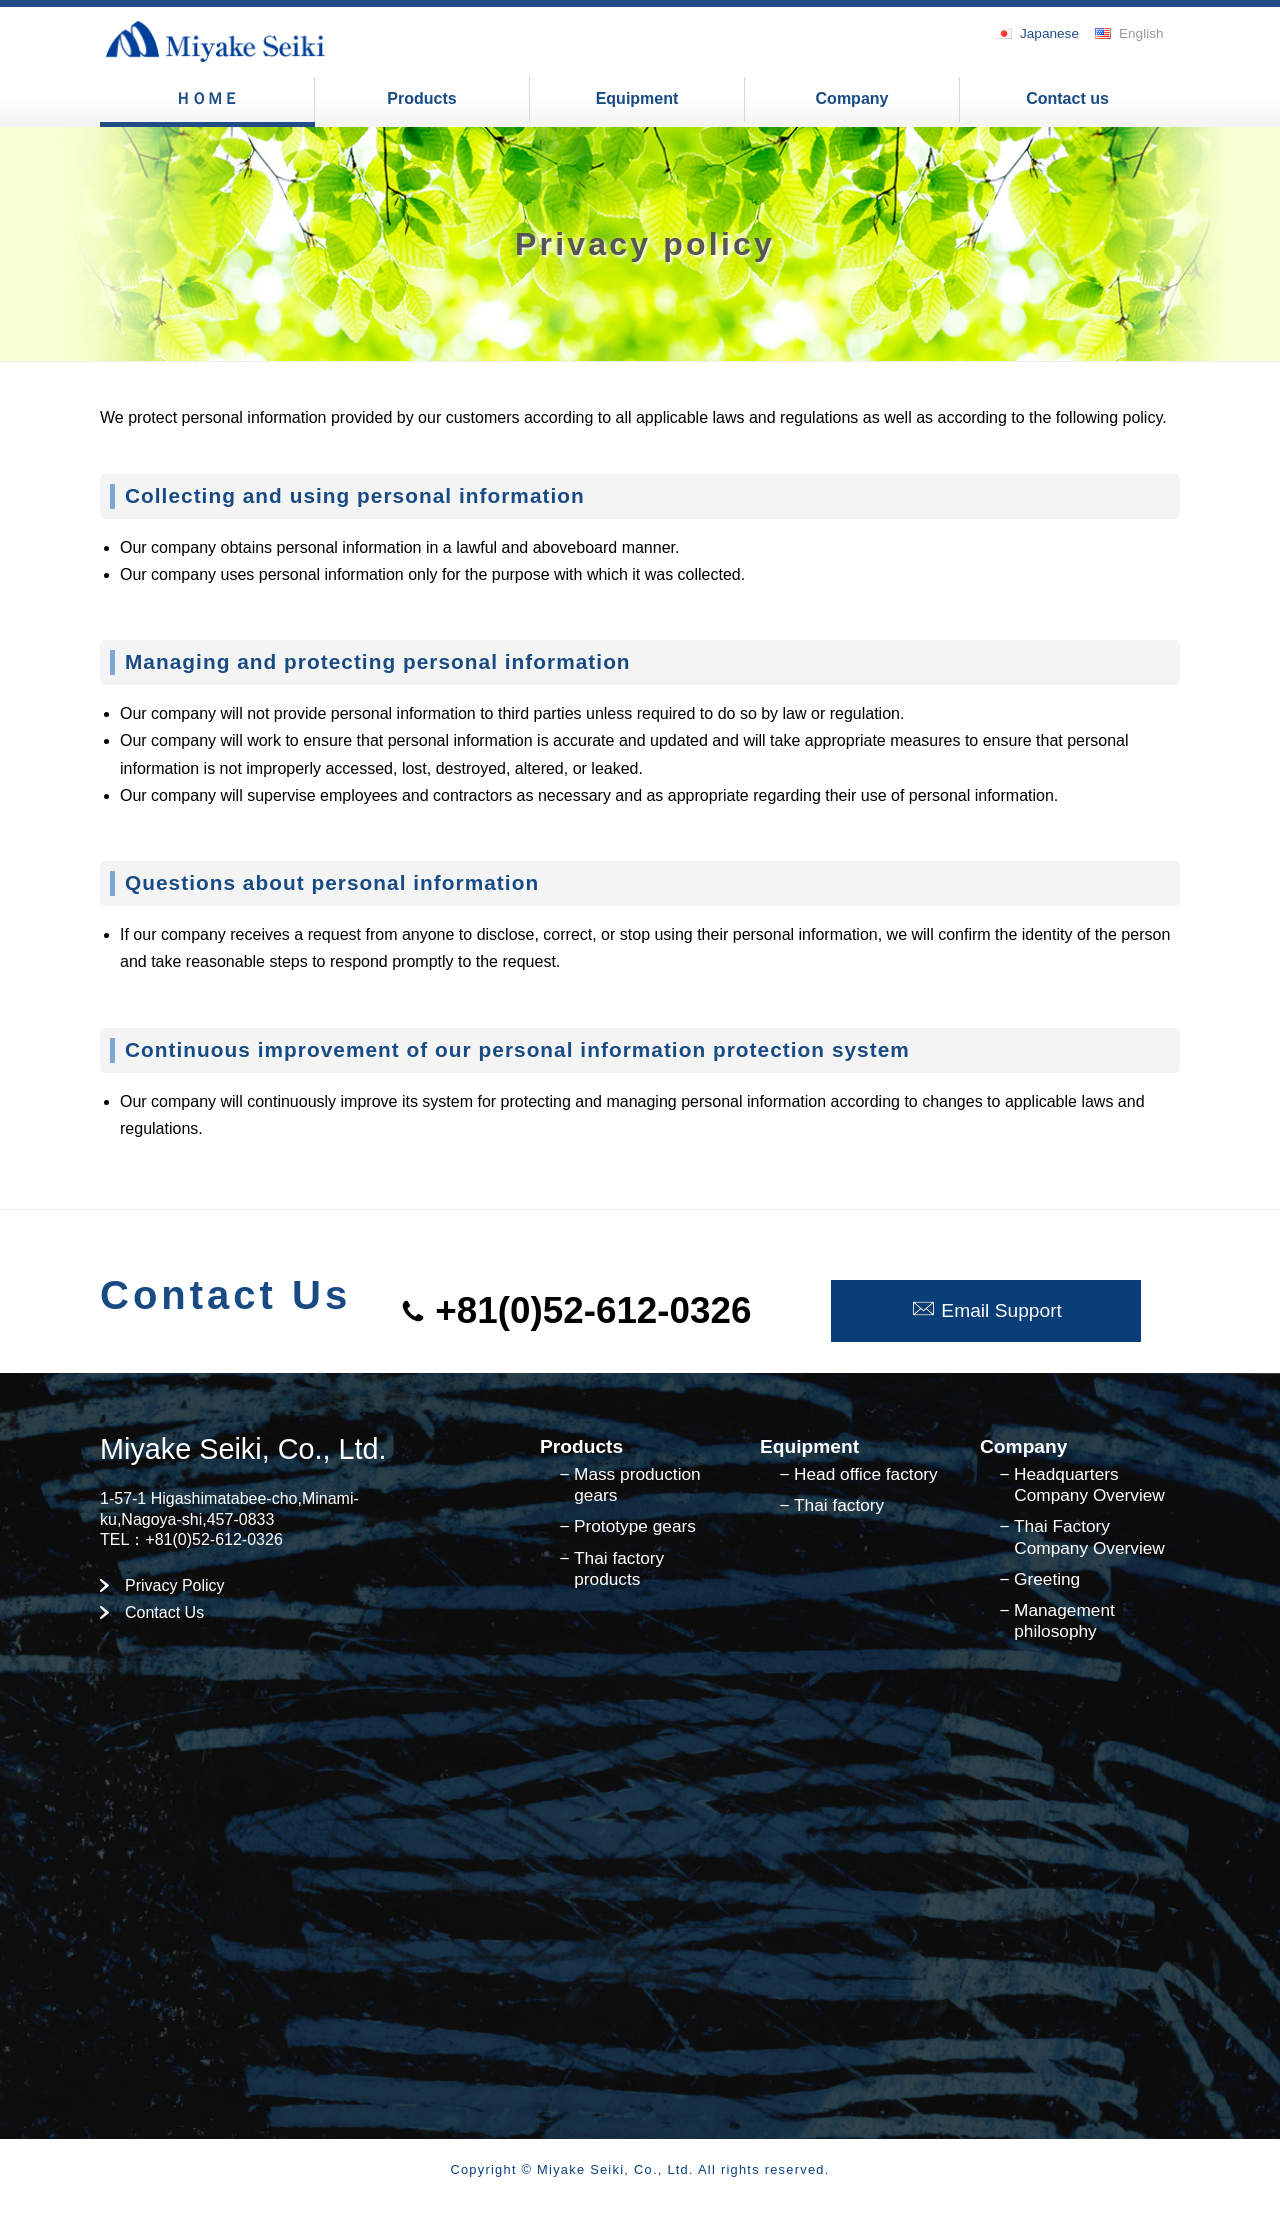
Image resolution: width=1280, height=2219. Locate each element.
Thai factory (839, 1505)
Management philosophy (1064, 1620)
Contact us (1067, 98)
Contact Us (164, 1612)
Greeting (1047, 1579)
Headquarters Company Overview (1089, 1484)
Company (852, 98)
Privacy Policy (175, 1585)
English (1141, 33)
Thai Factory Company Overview (1089, 1536)
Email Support (986, 1310)
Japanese (1049, 33)
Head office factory (866, 1474)
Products (421, 98)
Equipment (637, 98)
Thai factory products (619, 1568)
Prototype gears (635, 1526)
